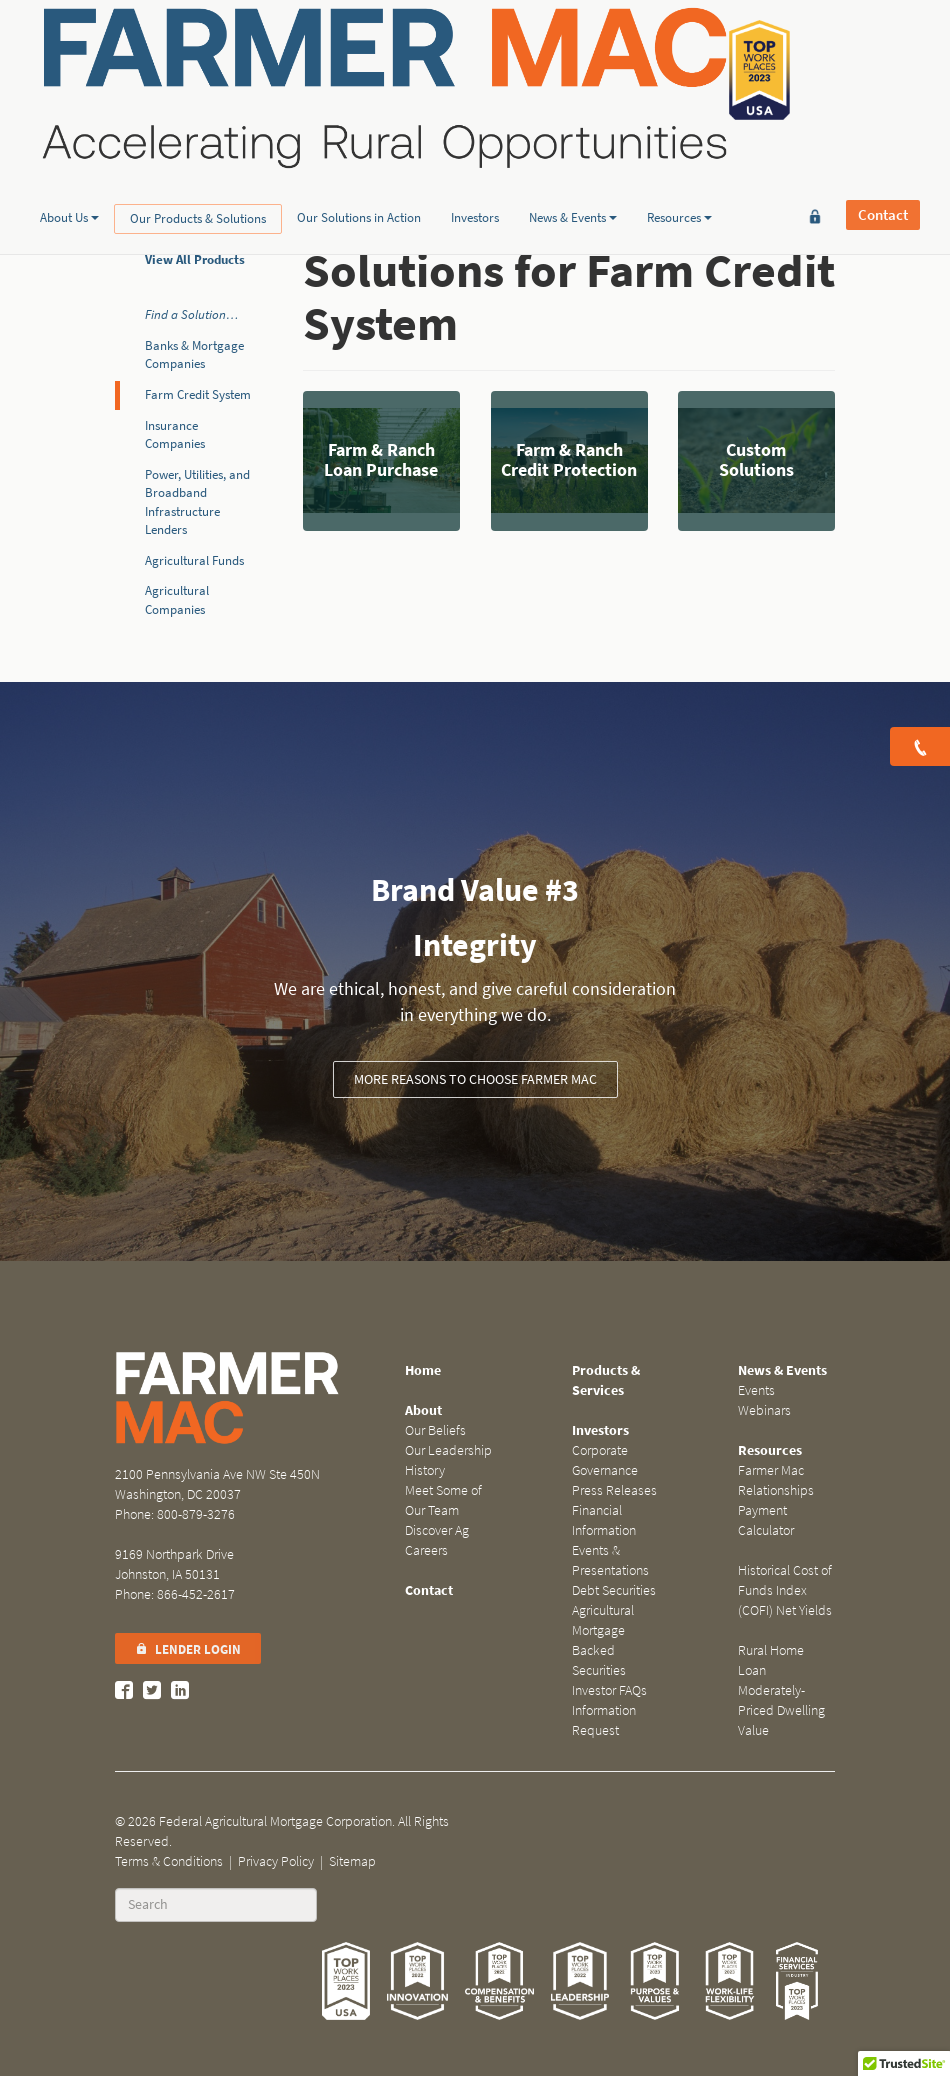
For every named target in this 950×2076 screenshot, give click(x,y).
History (425, 1470)
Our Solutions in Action (359, 153)
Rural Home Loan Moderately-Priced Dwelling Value (781, 1690)
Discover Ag (437, 1530)
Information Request (604, 1720)
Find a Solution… (191, 314)
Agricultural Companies (177, 600)
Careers (426, 1550)
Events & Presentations (610, 1560)
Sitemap (352, 1861)
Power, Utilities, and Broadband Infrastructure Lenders (197, 502)
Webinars (764, 1410)
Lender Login (188, 1649)
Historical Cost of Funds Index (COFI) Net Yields (785, 1590)
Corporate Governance (605, 1460)
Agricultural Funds (194, 560)
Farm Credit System (198, 394)
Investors (475, 153)
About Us (69, 153)
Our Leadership (448, 1450)
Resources (679, 153)
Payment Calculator (766, 1520)
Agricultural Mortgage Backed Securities (603, 1640)
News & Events (573, 153)
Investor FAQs (609, 1690)
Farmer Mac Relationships (776, 1480)
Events (756, 1390)
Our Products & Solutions (198, 154)
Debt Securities (614, 1590)
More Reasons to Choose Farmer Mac (475, 1079)
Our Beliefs (435, 1430)
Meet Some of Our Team (443, 1500)
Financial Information (604, 1520)
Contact (883, 70)
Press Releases (614, 1490)
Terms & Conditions (169, 1861)
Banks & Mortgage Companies (194, 355)
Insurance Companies (175, 435)
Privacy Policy (276, 1861)
